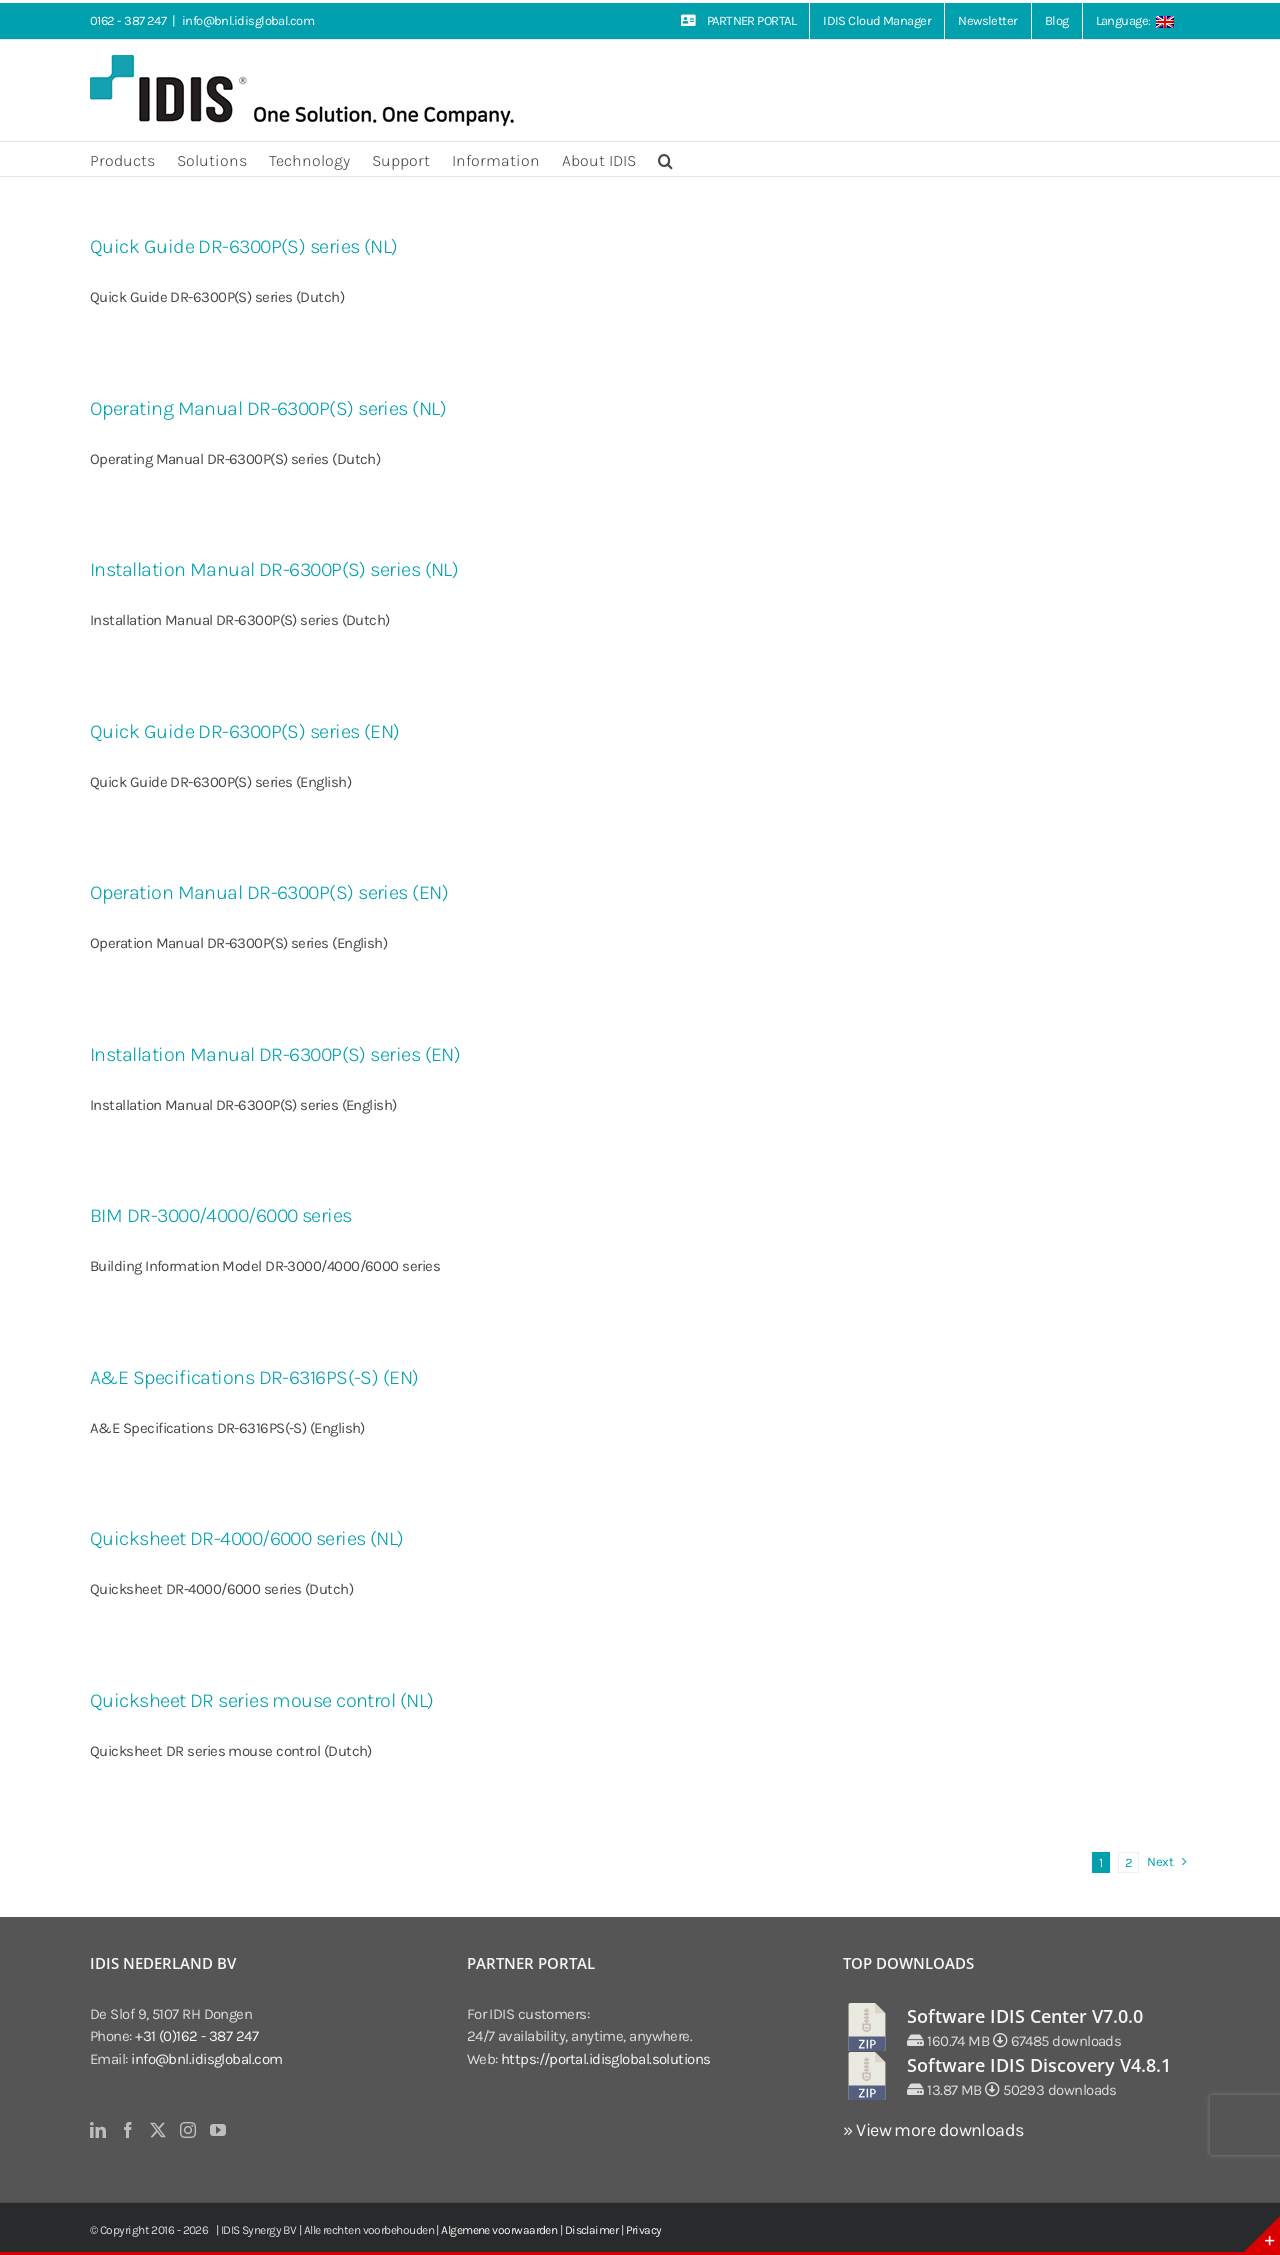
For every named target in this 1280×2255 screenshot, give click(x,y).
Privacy (644, 2230)
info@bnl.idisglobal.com (248, 20)
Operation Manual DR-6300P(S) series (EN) (269, 892)
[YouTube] (217, 2130)
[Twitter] (157, 2130)
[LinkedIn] (97, 2130)
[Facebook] (127, 2130)
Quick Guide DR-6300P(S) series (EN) (245, 731)
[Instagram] (187, 2130)
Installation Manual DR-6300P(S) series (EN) (275, 1054)
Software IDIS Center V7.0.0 (1025, 2016)
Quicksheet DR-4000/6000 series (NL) (247, 1538)
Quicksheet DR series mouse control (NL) (262, 1700)
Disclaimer (592, 2230)
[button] (665, 159)
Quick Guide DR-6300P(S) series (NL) (244, 246)
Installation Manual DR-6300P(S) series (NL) (274, 569)
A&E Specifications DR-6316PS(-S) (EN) (254, 1377)
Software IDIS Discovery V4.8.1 (1039, 2065)
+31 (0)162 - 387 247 (196, 2036)
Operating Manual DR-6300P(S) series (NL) (268, 408)
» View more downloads (933, 2130)
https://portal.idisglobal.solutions (606, 2059)
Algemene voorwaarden (499, 2230)
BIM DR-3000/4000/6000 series (221, 1215)
